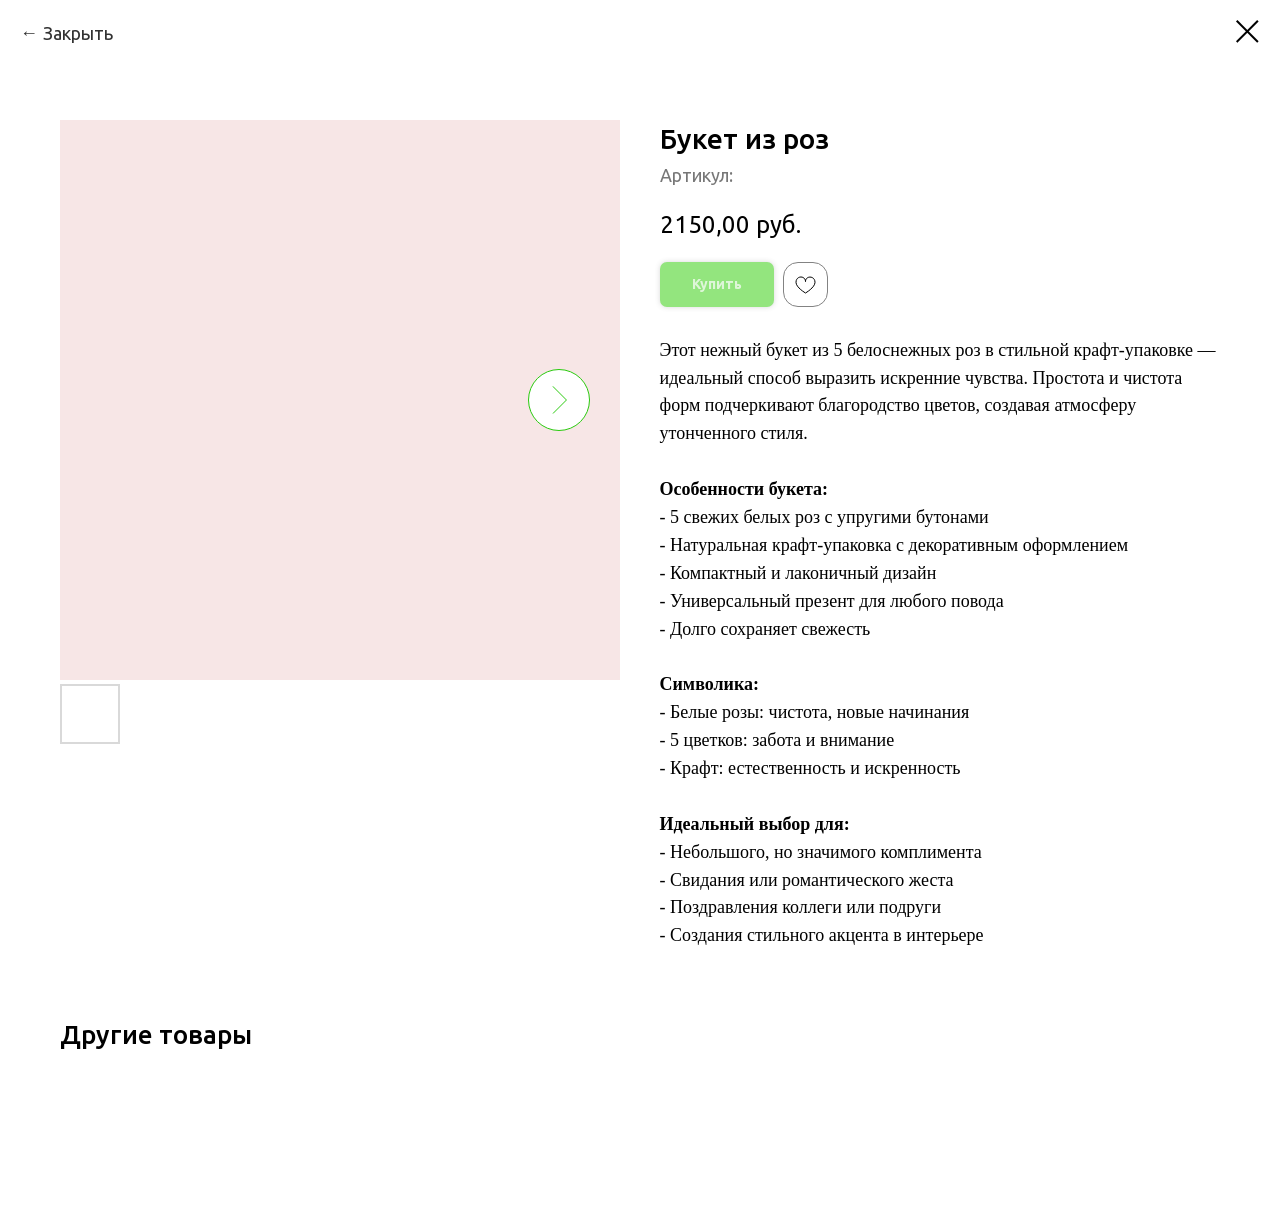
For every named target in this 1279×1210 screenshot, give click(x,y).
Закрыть (78, 33)
